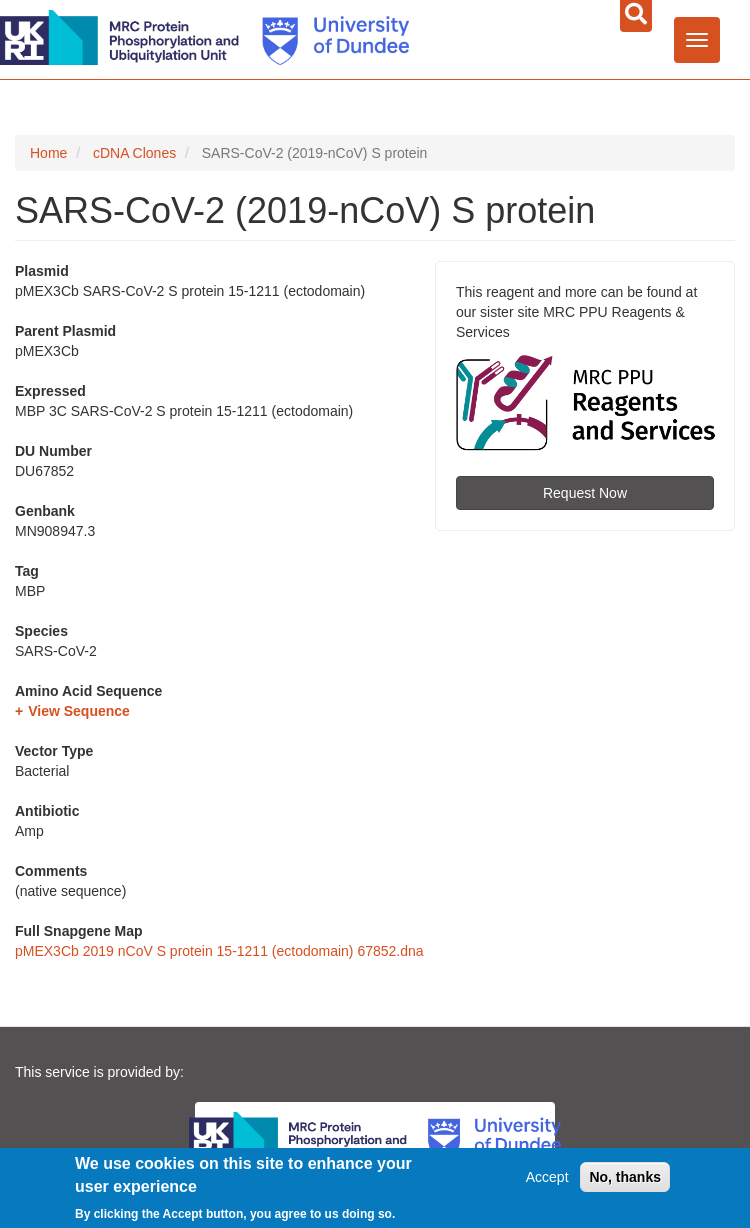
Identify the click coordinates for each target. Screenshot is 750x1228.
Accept (547, 1177)
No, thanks (625, 1177)
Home (48, 153)
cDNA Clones (134, 153)
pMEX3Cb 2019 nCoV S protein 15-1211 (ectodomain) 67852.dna (219, 951)
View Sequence (79, 711)
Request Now (585, 493)
